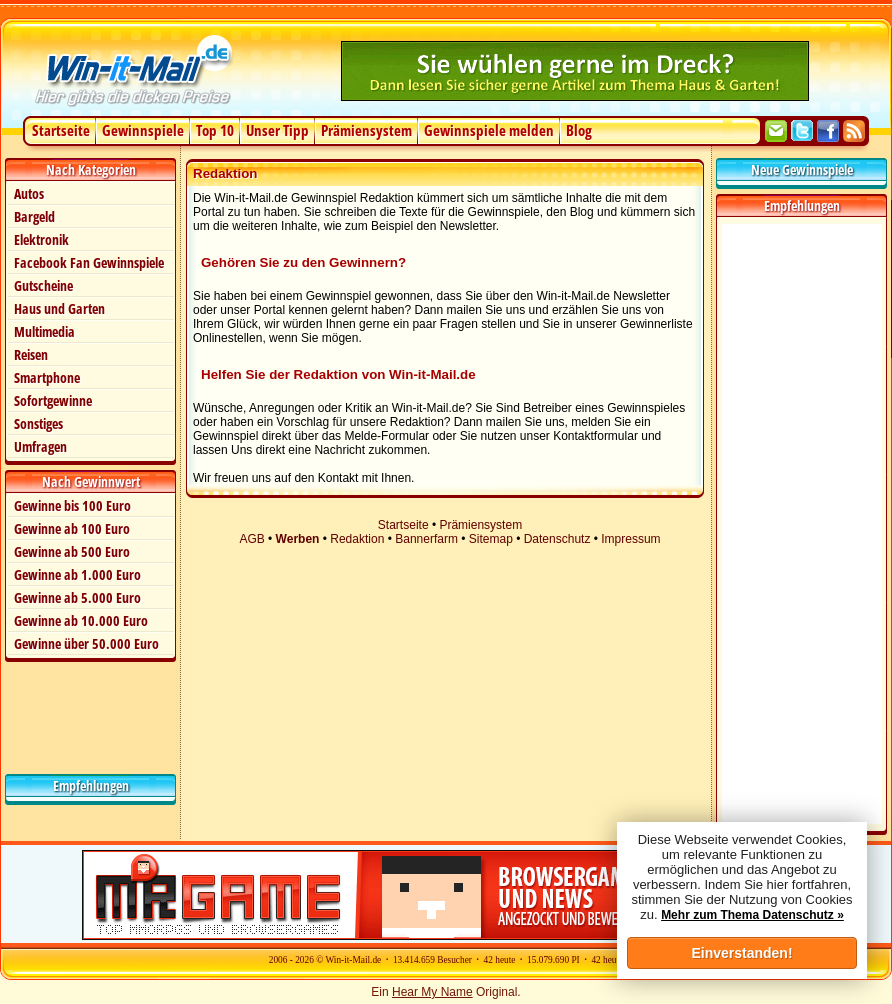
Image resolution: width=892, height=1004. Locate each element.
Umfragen (40, 446)
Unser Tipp (277, 130)
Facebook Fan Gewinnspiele (89, 262)
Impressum (630, 539)
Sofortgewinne (53, 400)
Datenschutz (557, 539)
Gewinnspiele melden (489, 130)
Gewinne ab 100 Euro (72, 528)
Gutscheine (43, 285)
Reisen (31, 354)
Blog (579, 130)
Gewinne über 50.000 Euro (86, 643)
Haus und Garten (59, 308)
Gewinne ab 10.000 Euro (81, 620)
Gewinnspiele (143, 130)
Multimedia (44, 331)
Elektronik (41, 239)
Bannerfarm (426, 539)
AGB (251, 539)
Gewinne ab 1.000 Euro (77, 574)
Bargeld (34, 216)
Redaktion (357, 539)
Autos (29, 193)
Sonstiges (38, 423)
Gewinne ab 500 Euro (72, 551)
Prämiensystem (366, 130)
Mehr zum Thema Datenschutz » (752, 915)
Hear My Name (432, 992)
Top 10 (215, 130)
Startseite (61, 130)
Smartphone (47, 377)
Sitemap (491, 539)
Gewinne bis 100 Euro (72, 505)
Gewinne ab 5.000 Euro (77, 597)
